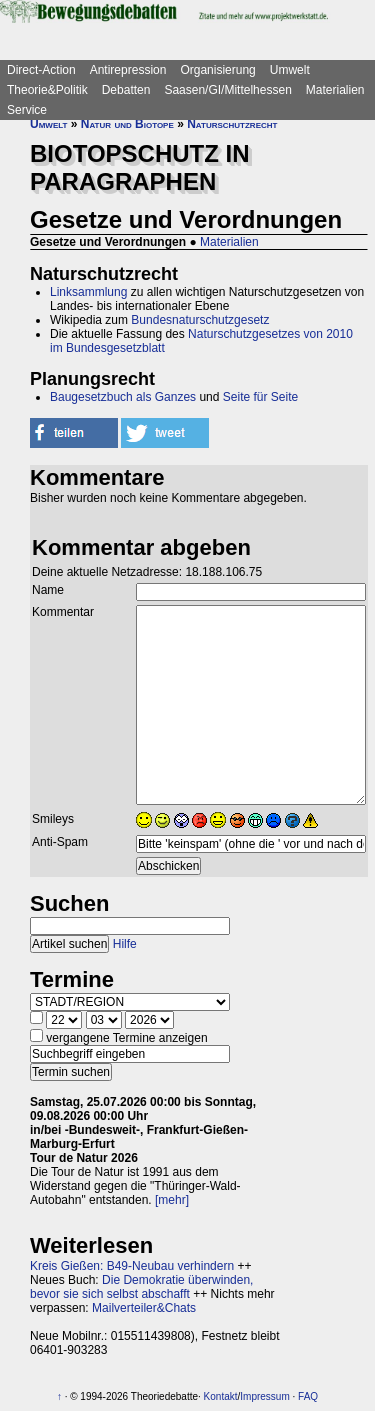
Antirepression (128, 70)
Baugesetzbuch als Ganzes (123, 397)
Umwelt (290, 70)
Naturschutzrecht (232, 124)
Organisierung (217, 70)
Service (27, 110)
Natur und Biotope (127, 124)
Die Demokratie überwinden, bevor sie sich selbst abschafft (141, 1287)
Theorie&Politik (47, 90)
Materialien (335, 90)
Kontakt (221, 1396)
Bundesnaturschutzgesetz (200, 320)
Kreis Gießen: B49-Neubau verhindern (132, 1266)
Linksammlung (88, 292)
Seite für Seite (260, 397)
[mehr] (172, 1200)
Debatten (126, 90)
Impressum (264, 1396)
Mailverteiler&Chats (144, 1308)
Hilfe (125, 944)
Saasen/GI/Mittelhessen (227, 90)
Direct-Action (41, 70)
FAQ (308, 1396)
